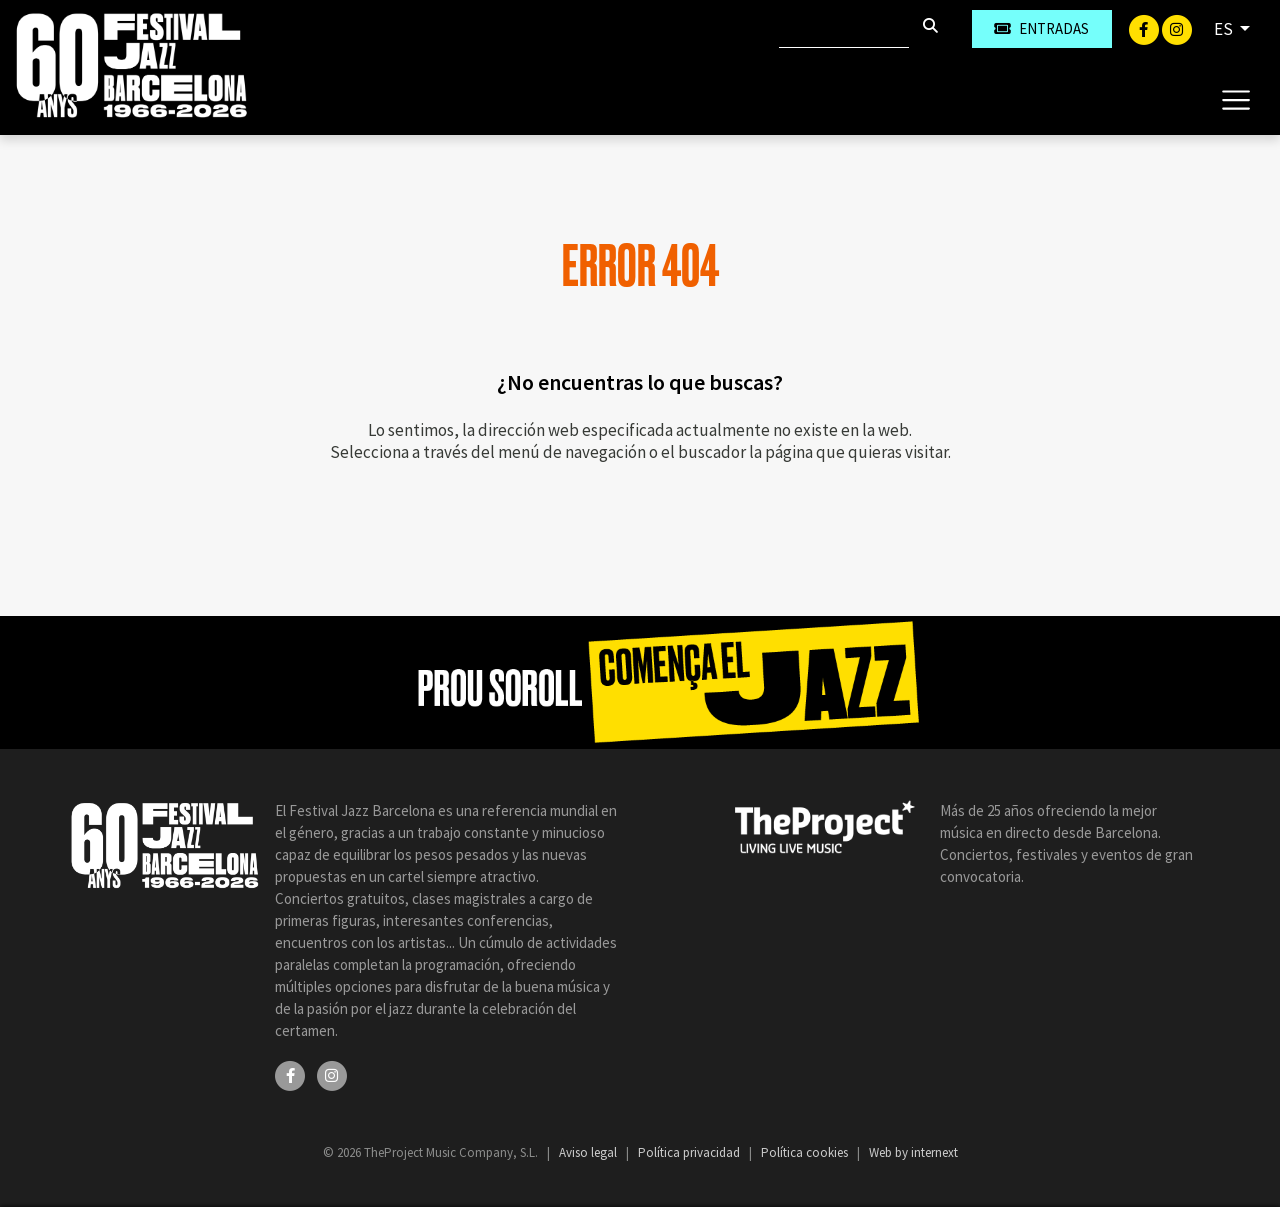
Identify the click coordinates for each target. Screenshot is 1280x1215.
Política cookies (806, 1152)
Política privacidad (690, 1152)
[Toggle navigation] (1235, 99)
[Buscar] (844, 29)
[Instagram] (1177, 28)
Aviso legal (589, 1152)
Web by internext (913, 1152)
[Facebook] (1145, 28)
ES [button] (1225, 29)
